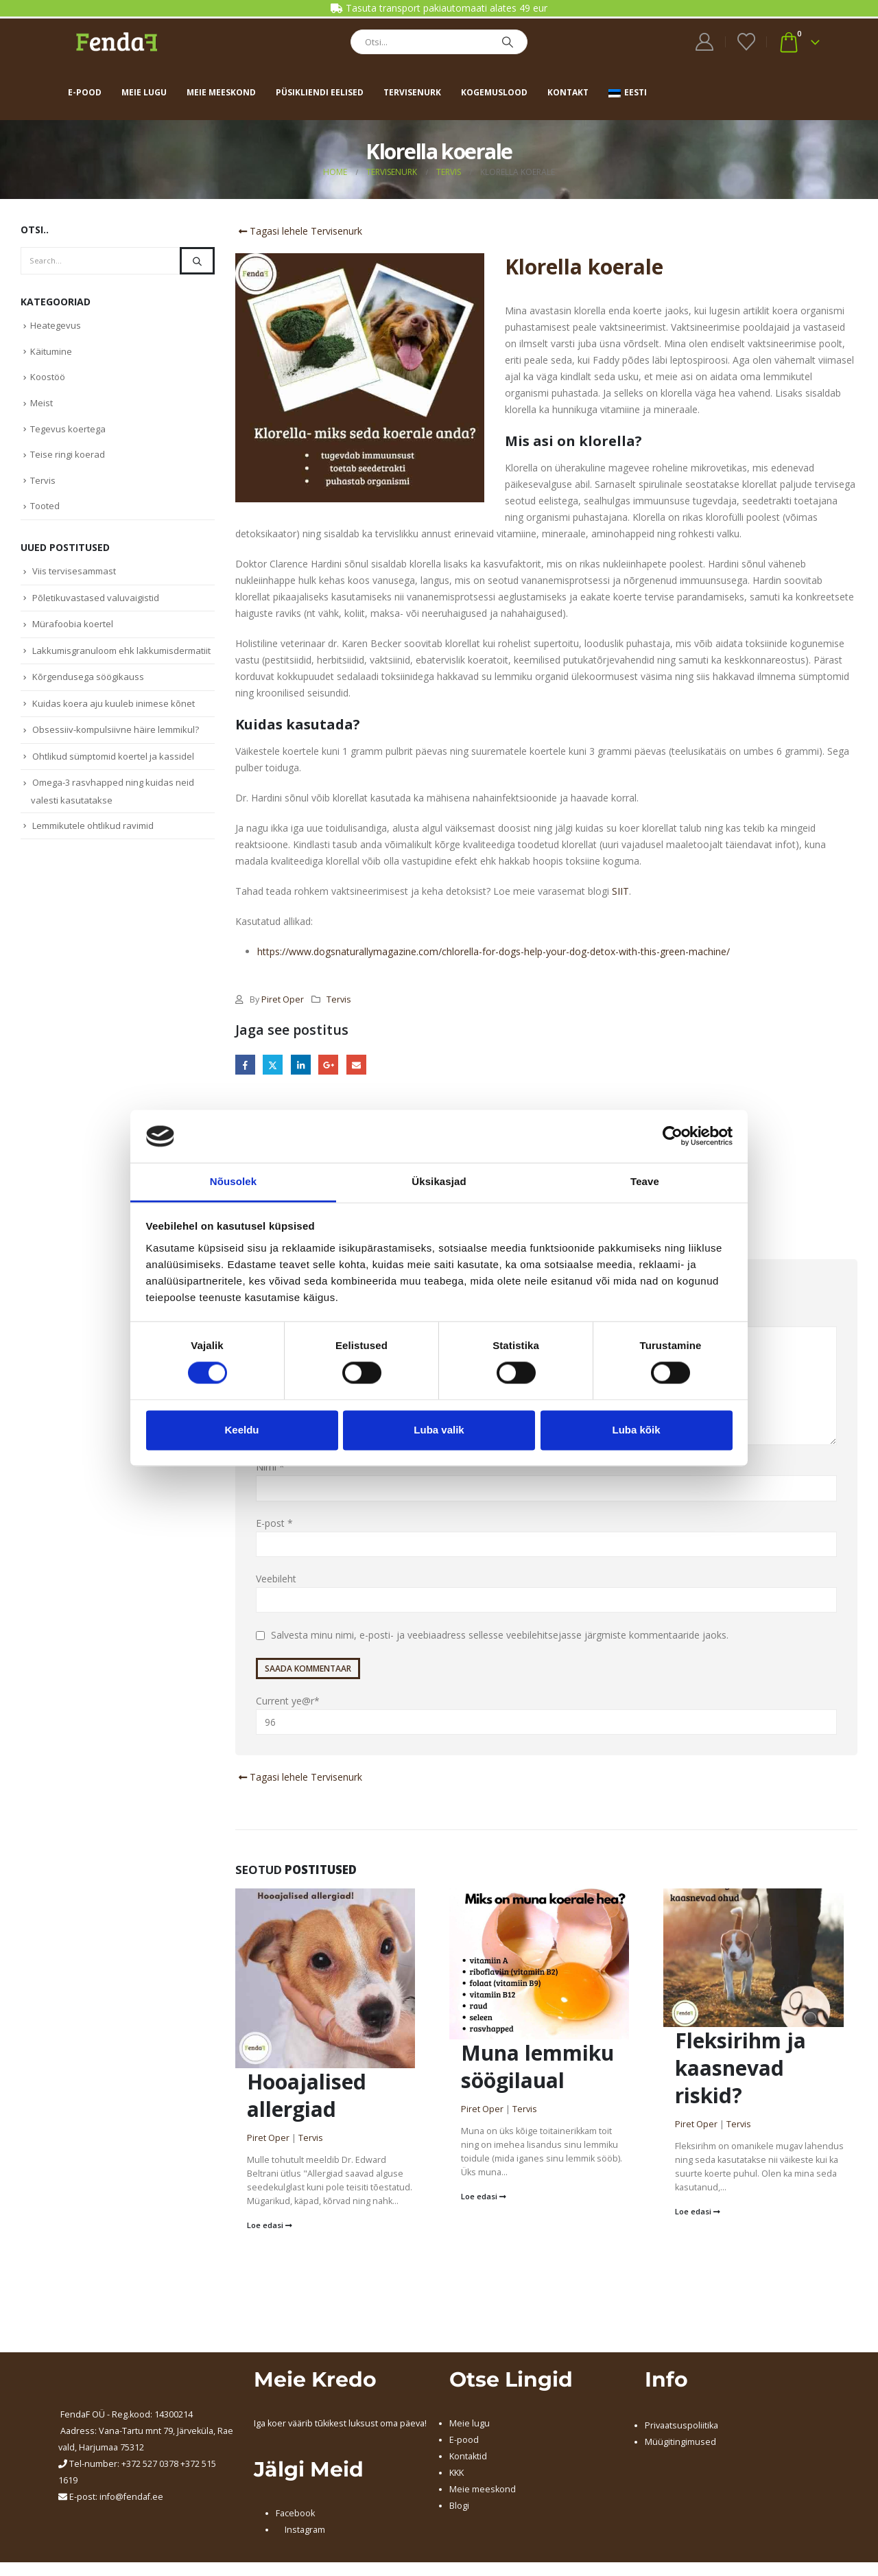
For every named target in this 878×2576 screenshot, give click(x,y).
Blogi (459, 2505)
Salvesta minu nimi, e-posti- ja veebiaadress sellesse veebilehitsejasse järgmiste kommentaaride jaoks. (499, 1635)
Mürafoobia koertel (72, 624)
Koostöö (47, 377)
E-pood (85, 92)
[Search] (507, 42)
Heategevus (55, 325)
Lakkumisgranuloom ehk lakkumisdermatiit (121, 650)
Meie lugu (144, 92)
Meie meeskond (221, 92)
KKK (456, 2473)
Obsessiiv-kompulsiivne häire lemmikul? (115, 729)
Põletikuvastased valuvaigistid (95, 598)
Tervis (339, 999)
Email (356, 1065)
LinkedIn (301, 1065)
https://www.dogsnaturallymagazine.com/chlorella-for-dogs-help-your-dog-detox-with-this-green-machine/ (493, 951)
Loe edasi (269, 2226)
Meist (41, 403)
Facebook (245, 1065)
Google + (328, 1065)
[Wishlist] (746, 42)
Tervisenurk (412, 92)
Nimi (270, 1466)
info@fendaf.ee (131, 2497)
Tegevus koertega (68, 429)
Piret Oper (282, 999)
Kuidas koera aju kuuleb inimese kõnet (113, 703)
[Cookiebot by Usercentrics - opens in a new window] (673, 1136)
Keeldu (241, 1430)
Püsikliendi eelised (320, 92)
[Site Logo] (116, 41)
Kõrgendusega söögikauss (88, 676)
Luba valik (439, 1430)
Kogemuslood (494, 92)
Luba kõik (636, 1430)
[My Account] (704, 42)
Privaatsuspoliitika (681, 2425)
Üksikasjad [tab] (439, 1181)
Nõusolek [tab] (233, 1181)
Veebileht (276, 1578)
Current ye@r (547, 1714)
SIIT (620, 891)
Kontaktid (468, 2456)
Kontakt (568, 92)
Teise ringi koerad (67, 454)
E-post (274, 1523)
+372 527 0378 (149, 2464)
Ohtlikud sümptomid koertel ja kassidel (113, 756)
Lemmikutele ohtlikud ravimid (93, 825)
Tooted (45, 506)
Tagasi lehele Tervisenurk (298, 230)
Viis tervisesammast (74, 571)
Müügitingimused (680, 2442)
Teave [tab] (644, 1181)
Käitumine (51, 351)
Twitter (273, 1065)
